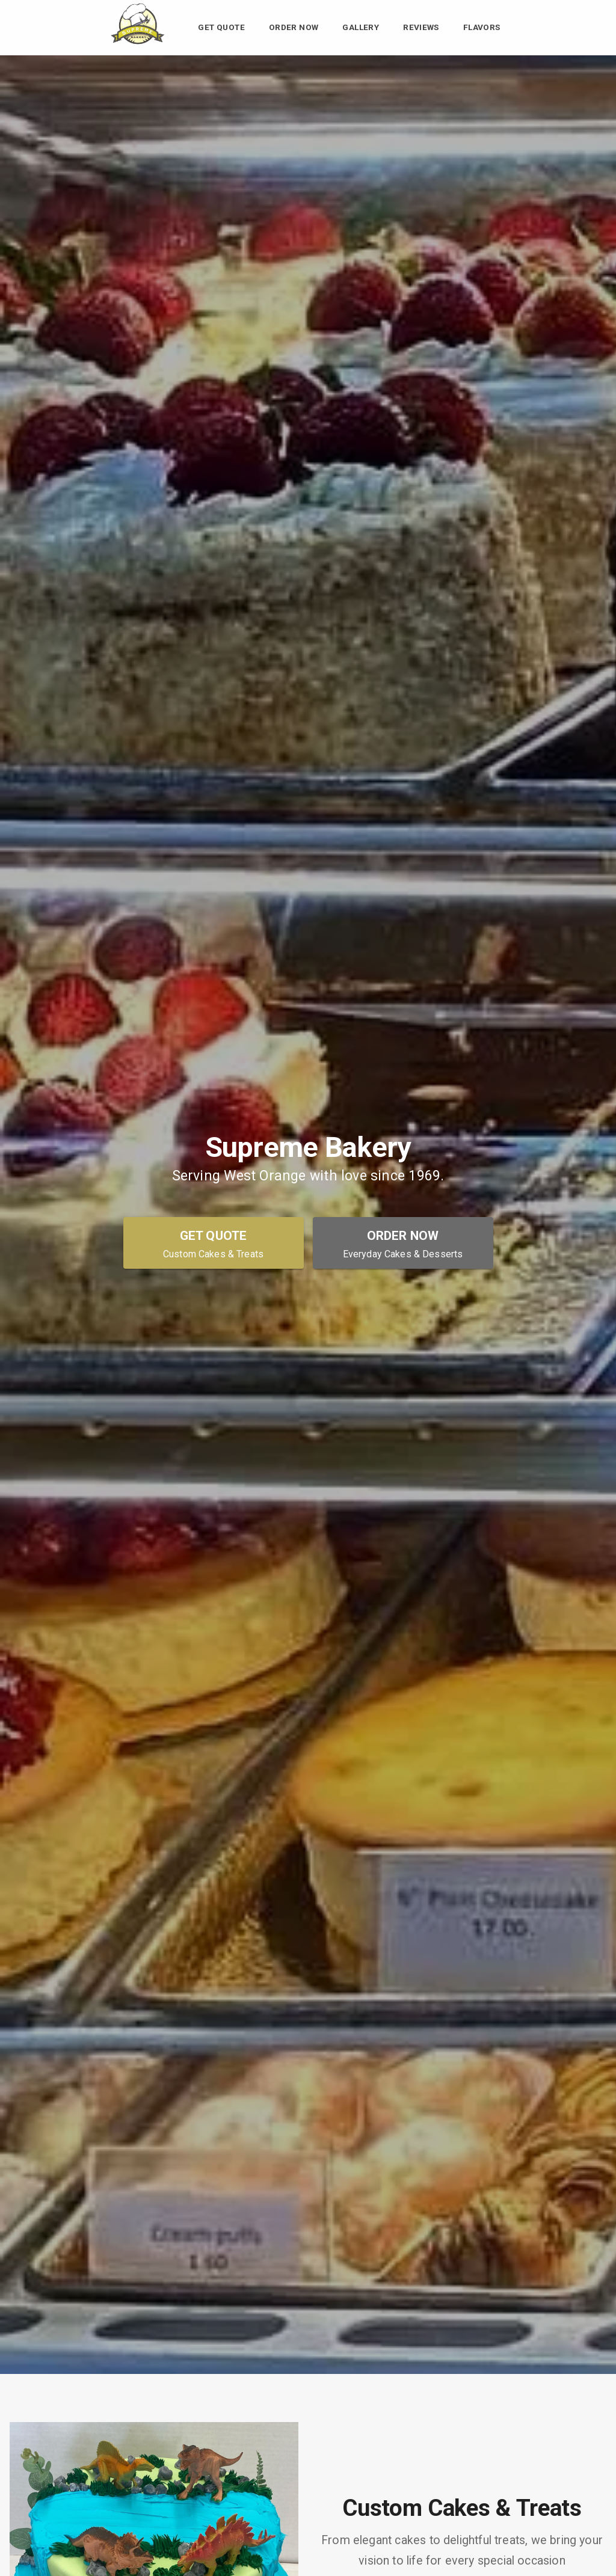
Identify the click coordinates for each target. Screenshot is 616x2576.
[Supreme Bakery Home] (137, 45)
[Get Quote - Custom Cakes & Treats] (213, 1243)
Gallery (360, 27)
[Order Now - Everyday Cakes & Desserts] (403, 1243)
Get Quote (221, 27)
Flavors (481, 27)
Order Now (294, 27)
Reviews (421, 27)
